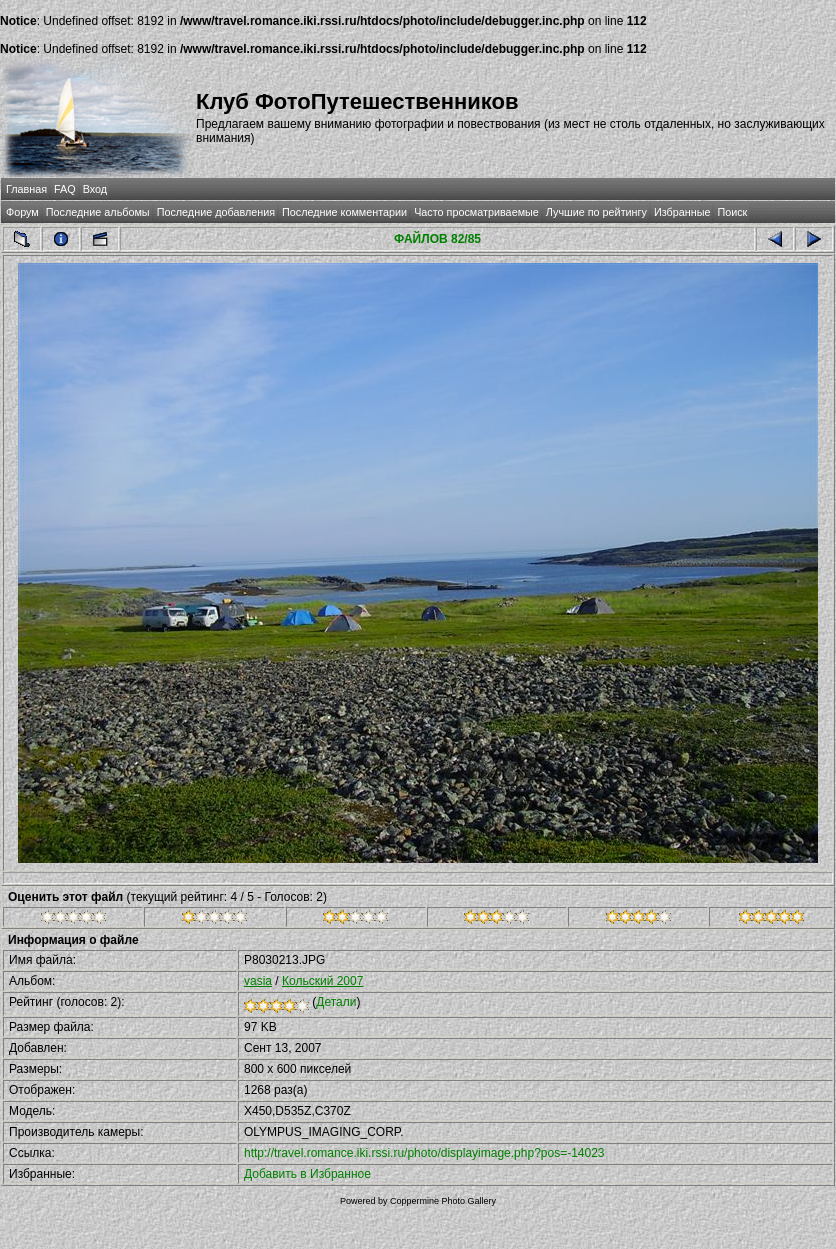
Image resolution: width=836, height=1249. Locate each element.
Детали (336, 1002)
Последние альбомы (98, 212)
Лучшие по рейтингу (596, 212)
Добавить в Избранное (307, 1174)
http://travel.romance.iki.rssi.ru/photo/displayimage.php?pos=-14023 (424, 1153)
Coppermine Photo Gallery (443, 1201)
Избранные (682, 212)
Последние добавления (216, 212)
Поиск (732, 212)
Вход (95, 189)
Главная (26, 189)
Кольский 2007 (322, 981)
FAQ (65, 189)
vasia (258, 981)
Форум (22, 212)
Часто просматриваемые (476, 212)
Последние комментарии (344, 212)
